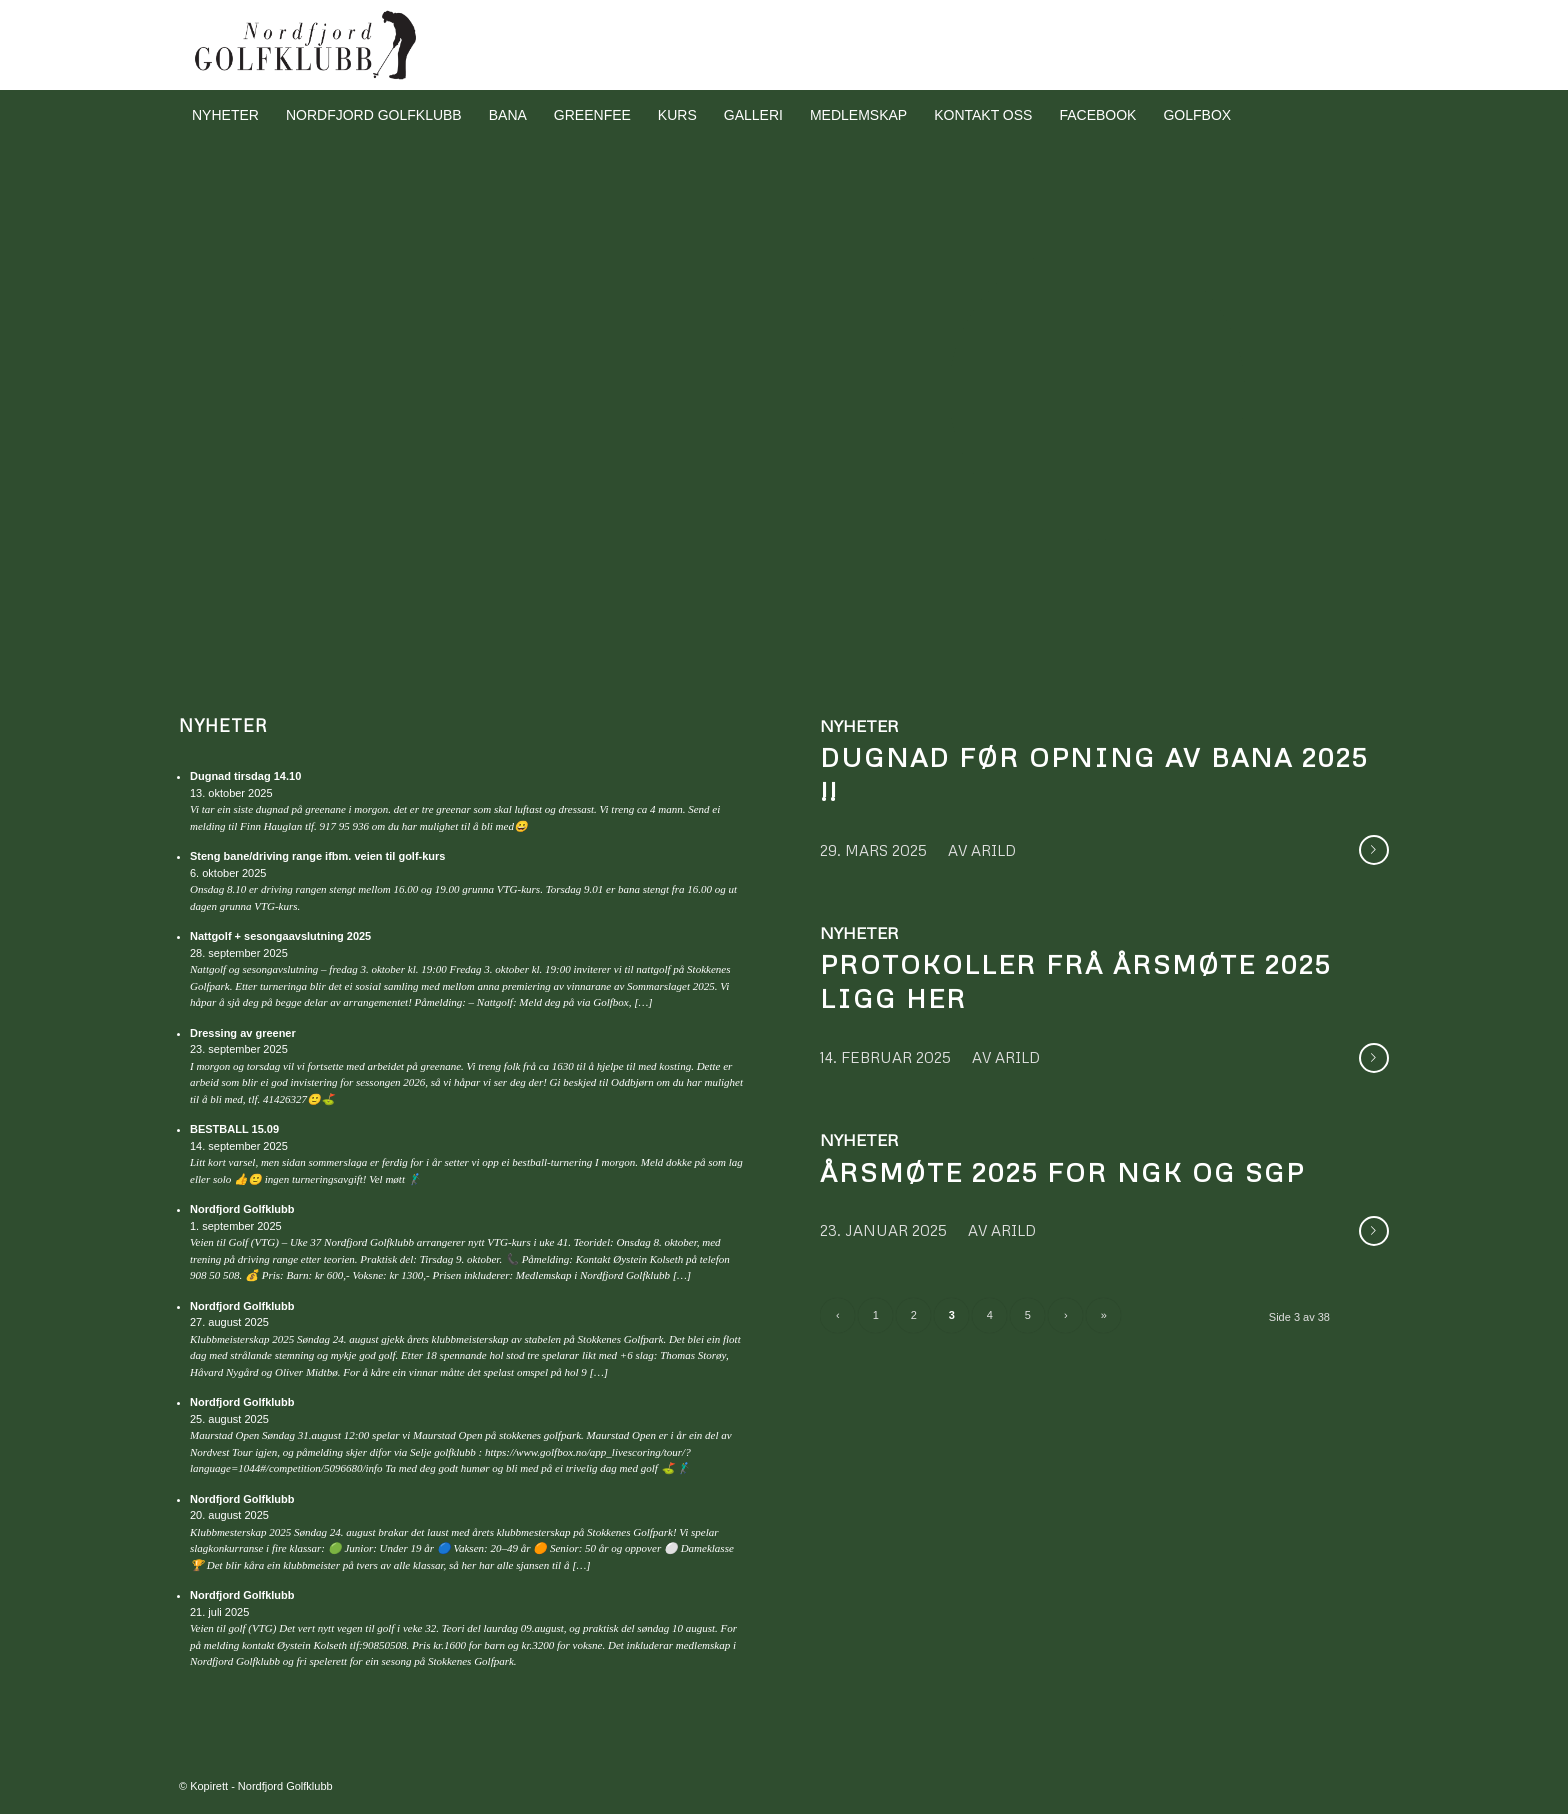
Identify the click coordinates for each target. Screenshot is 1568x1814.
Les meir (1374, 850)
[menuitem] (225, 115)
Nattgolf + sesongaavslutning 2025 (280, 936)
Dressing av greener (243, 1033)
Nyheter (223, 725)
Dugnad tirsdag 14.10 (245, 776)
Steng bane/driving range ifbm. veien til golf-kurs (317, 856)
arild (993, 850)
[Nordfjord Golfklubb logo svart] (306, 45)
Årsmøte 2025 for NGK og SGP (1062, 1172)
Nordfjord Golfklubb (242, 1209)
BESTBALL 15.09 (234, 1129)
